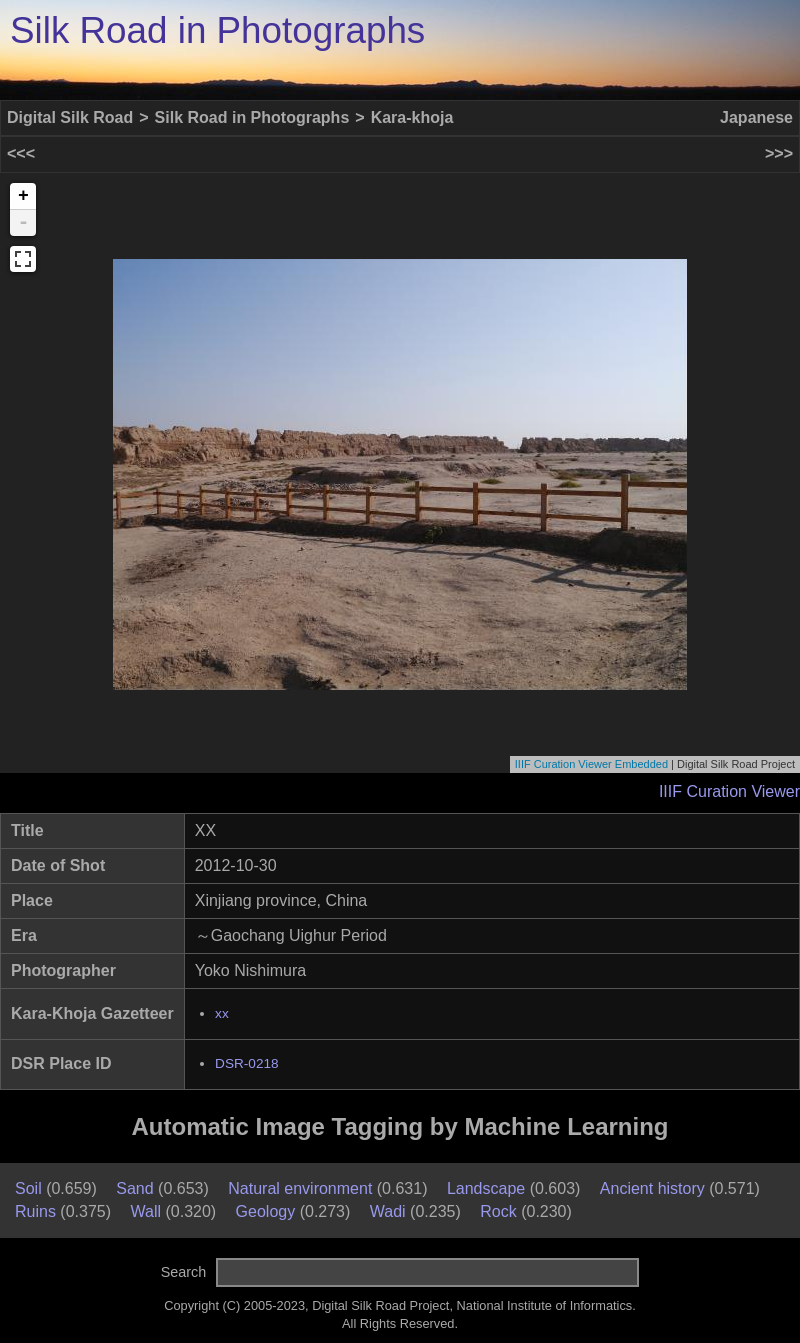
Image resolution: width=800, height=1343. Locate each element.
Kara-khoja (412, 117)
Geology (266, 1211)
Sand (134, 1188)
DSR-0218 (246, 1063)
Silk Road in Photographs (217, 30)
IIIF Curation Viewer (729, 791)
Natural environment (300, 1188)
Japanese (756, 117)
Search (184, 1272)
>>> (779, 153)
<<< (21, 153)
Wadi (388, 1211)
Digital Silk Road (70, 117)
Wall (146, 1211)
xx (222, 1013)
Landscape (486, 1188)
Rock (498, 1211)
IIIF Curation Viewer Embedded (591, 764)
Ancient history (652, 1188)
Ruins (35, 1211)
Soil (28, 1188)
